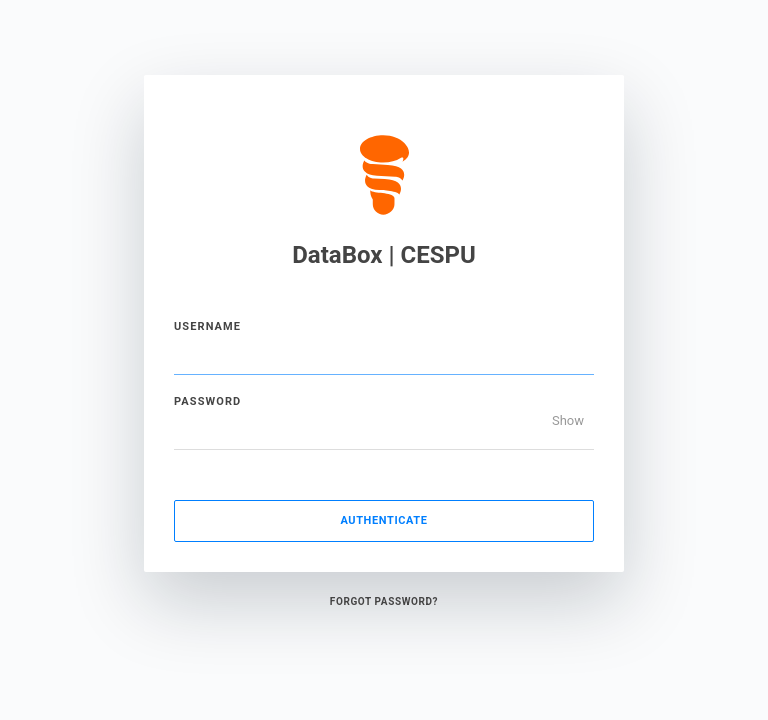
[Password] (384, 430)
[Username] (384, 355)
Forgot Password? (384, 601)
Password (207, 401)
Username (207, 326)
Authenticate (383, 520)
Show (568, 420)
